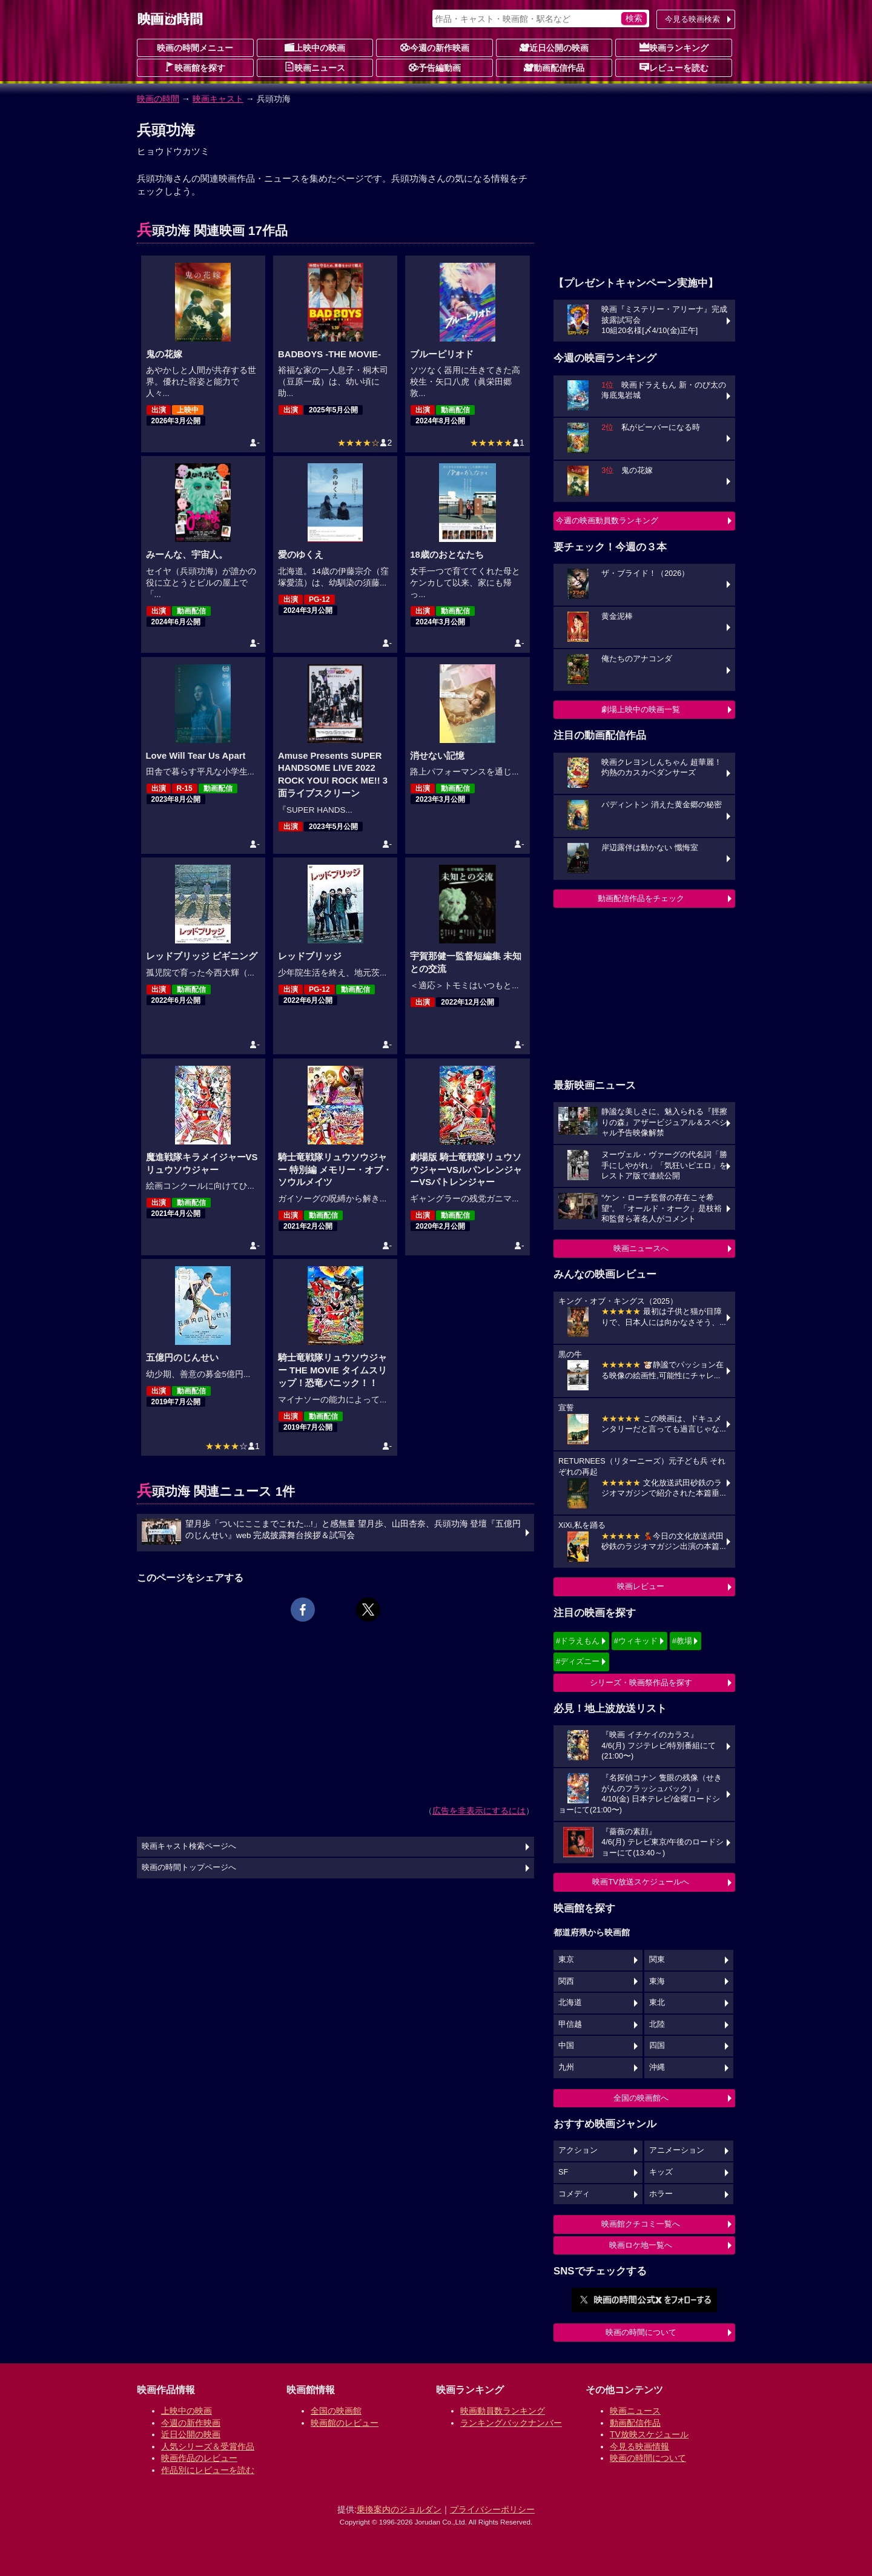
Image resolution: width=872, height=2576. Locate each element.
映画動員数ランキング (502, 2411)
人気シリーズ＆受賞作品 (207, 2446)
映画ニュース (315, 67)
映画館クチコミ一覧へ (640, 2223)
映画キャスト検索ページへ (189, 1846)
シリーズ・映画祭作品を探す (641, 1682)
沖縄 (657, 2067)
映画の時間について (641, 2332)
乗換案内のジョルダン (399, 2509)
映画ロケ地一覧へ (640, 2245)
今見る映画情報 (639, 2446)
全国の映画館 (336, 2411)
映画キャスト (218, 99)
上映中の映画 (315, 47)
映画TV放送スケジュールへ (640, 1881)
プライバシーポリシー (492, 2509)
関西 (566, 1981)
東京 (566, 1959)
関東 (657, 1959)
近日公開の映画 (554, 47)
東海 (657, 1981)
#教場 (682, 1640)
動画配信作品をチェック (641, 898)
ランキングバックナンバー (511, 2423)
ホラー (661, 2194)
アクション (578, 2150)
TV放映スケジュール (649, 2434)
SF (563, 2172)
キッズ (661, 2172)
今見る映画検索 (692, 19)
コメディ (574, 2194)
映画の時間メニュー (195, 48)
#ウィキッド (636, 1640)
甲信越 (570, 2024)
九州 (566, 2067)
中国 (566, 2045)
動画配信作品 (554, 67)
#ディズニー (578, 1661)
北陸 (657, 2024)
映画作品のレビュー (199, 2458)
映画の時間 (158, 99)
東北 (657, 2002)
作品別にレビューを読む (207, 2470)
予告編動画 (435, 67)
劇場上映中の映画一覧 (640, 709)
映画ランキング (673, 47)
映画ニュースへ (641, 1248)
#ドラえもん (578, 1640)
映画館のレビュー (344, 2423)
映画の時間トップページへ (189, 1867)
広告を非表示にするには (479, 1810)
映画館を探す (195, 67)
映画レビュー (640, 1586)
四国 (657, 2045)
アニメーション (676, 2150)
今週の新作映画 (434, 47)
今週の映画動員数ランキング (607, 520)
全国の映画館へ (641, 2097)
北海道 (570, 2002)
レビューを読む (673, 67)
